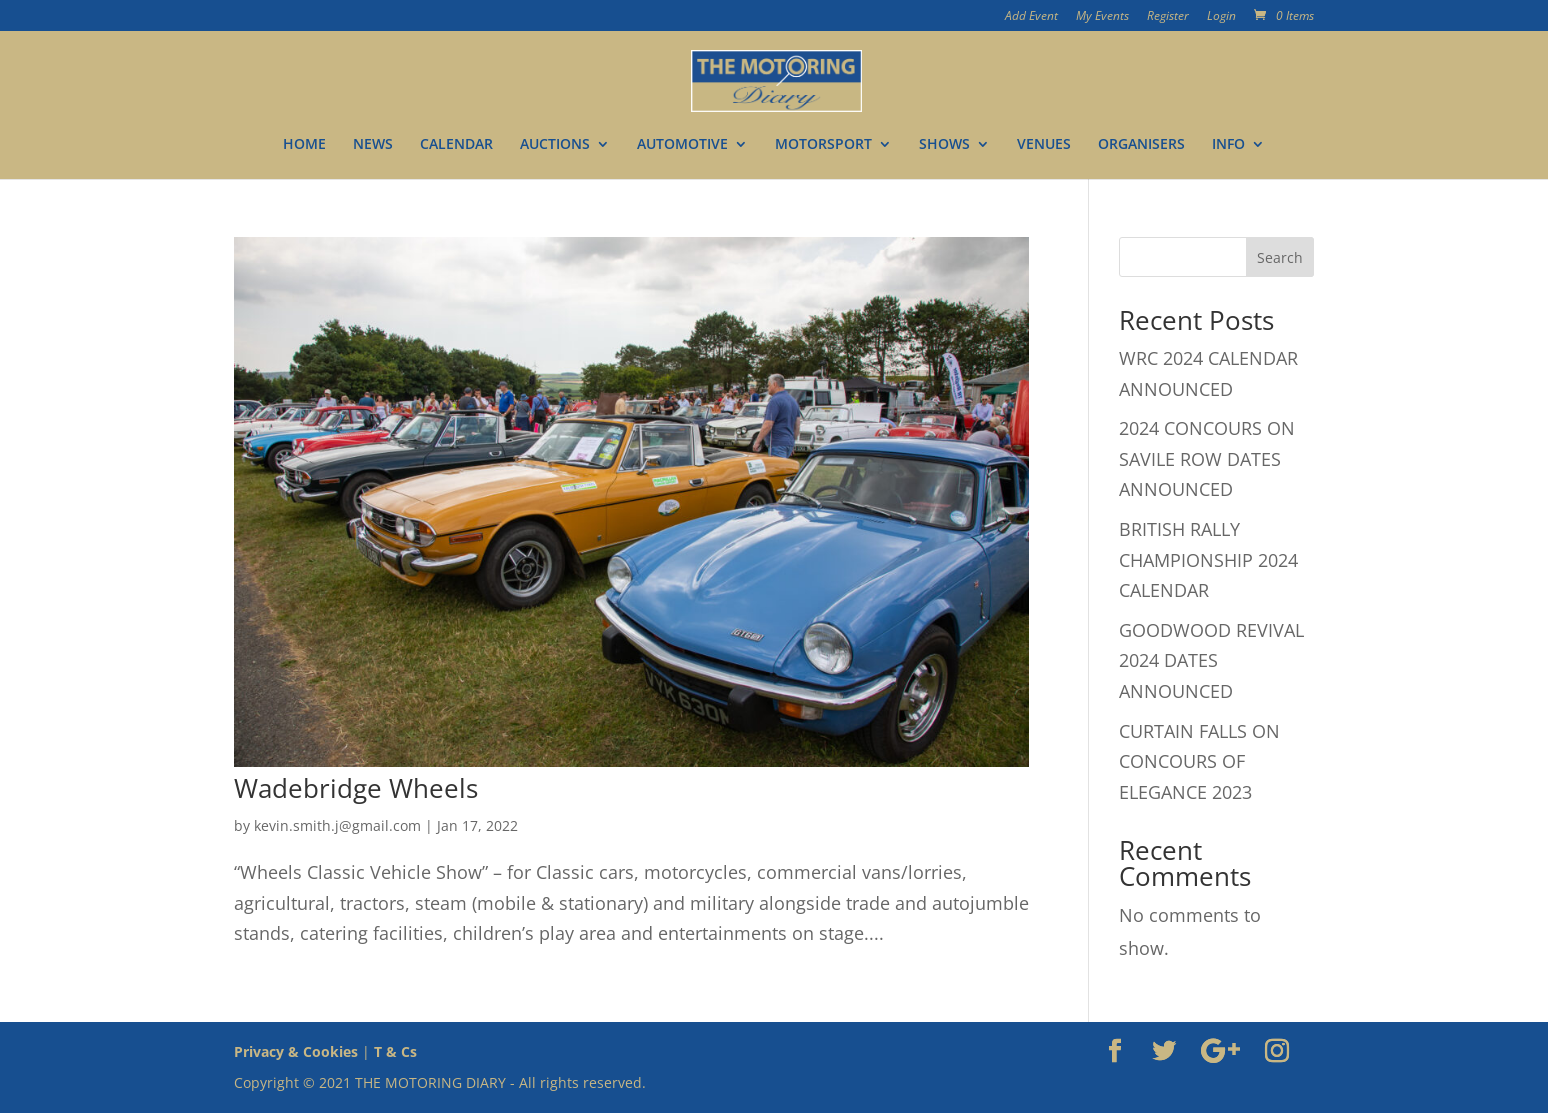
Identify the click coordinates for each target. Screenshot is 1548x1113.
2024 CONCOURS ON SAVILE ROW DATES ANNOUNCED (1207, 458)
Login (1221, 17)
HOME (304, 145)
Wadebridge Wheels (356, 788)
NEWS (373, 145)
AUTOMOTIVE (682, 145)
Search (1280, 257)
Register (1168, 17)
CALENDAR (456, 145)
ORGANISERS (1141, 145)
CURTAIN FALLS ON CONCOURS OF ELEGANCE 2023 (1199, 761)
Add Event (1031, 17)
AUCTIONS (555, 145)
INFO (1228, 145)
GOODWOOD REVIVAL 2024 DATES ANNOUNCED (1211, 660)
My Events (1102, 17)
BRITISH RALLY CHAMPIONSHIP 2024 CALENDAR (1208, 559)
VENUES (1044, 145)
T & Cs (395, 1051)
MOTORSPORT (823, 145)
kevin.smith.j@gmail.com (337, 825)
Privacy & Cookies (296, 1051)
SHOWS (944, 145)
